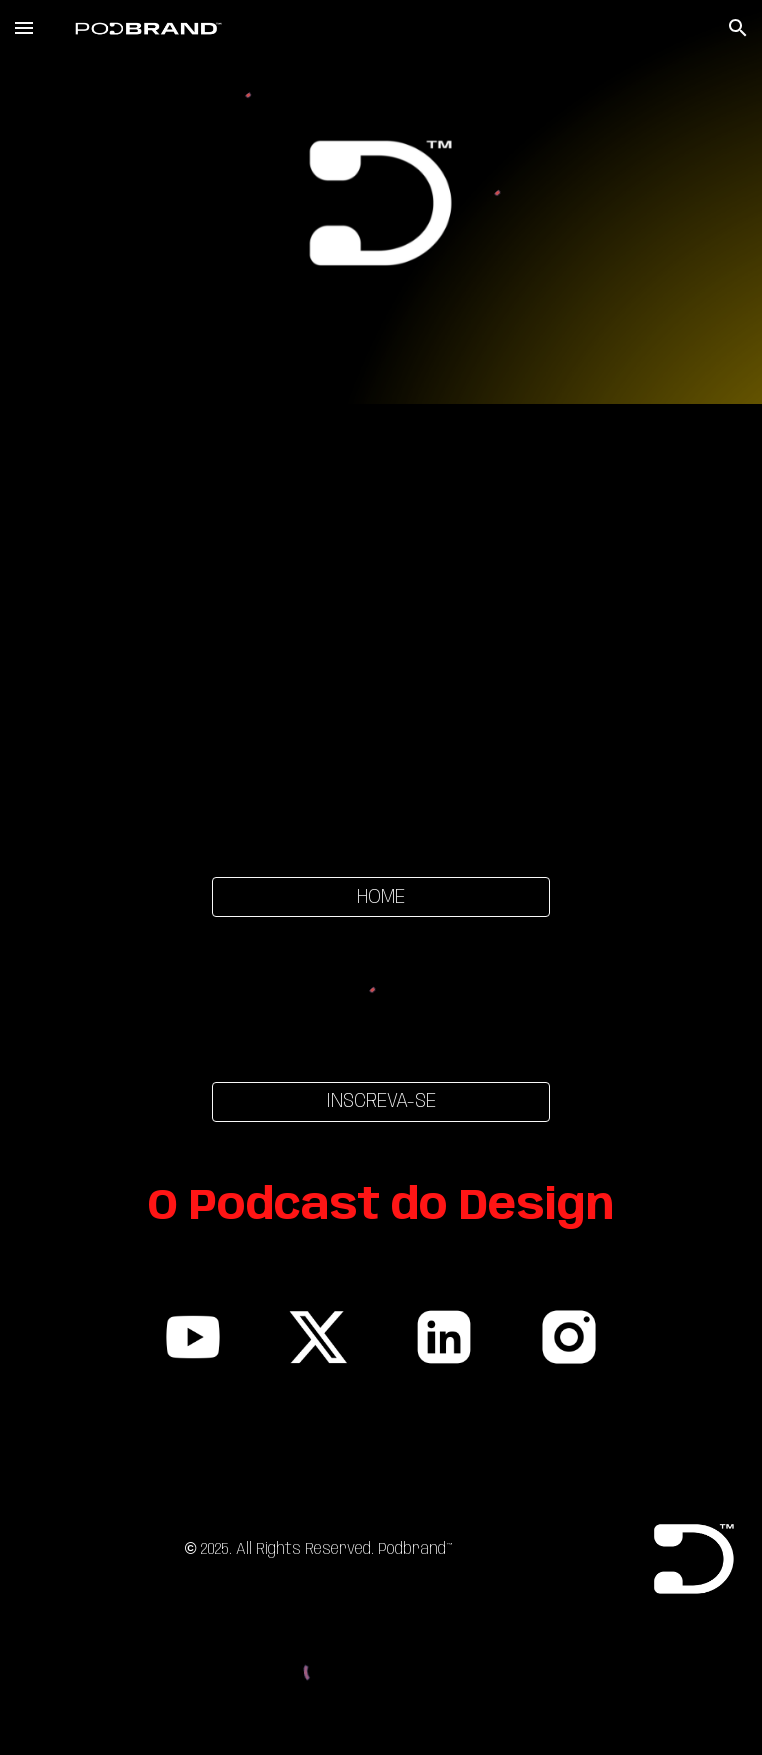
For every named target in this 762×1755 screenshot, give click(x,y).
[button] (24, 27)
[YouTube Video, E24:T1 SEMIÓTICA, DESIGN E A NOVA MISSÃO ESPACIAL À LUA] (381, 628)
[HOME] (381, 897)
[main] (381, 1207)
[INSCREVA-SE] (381, 1101)
